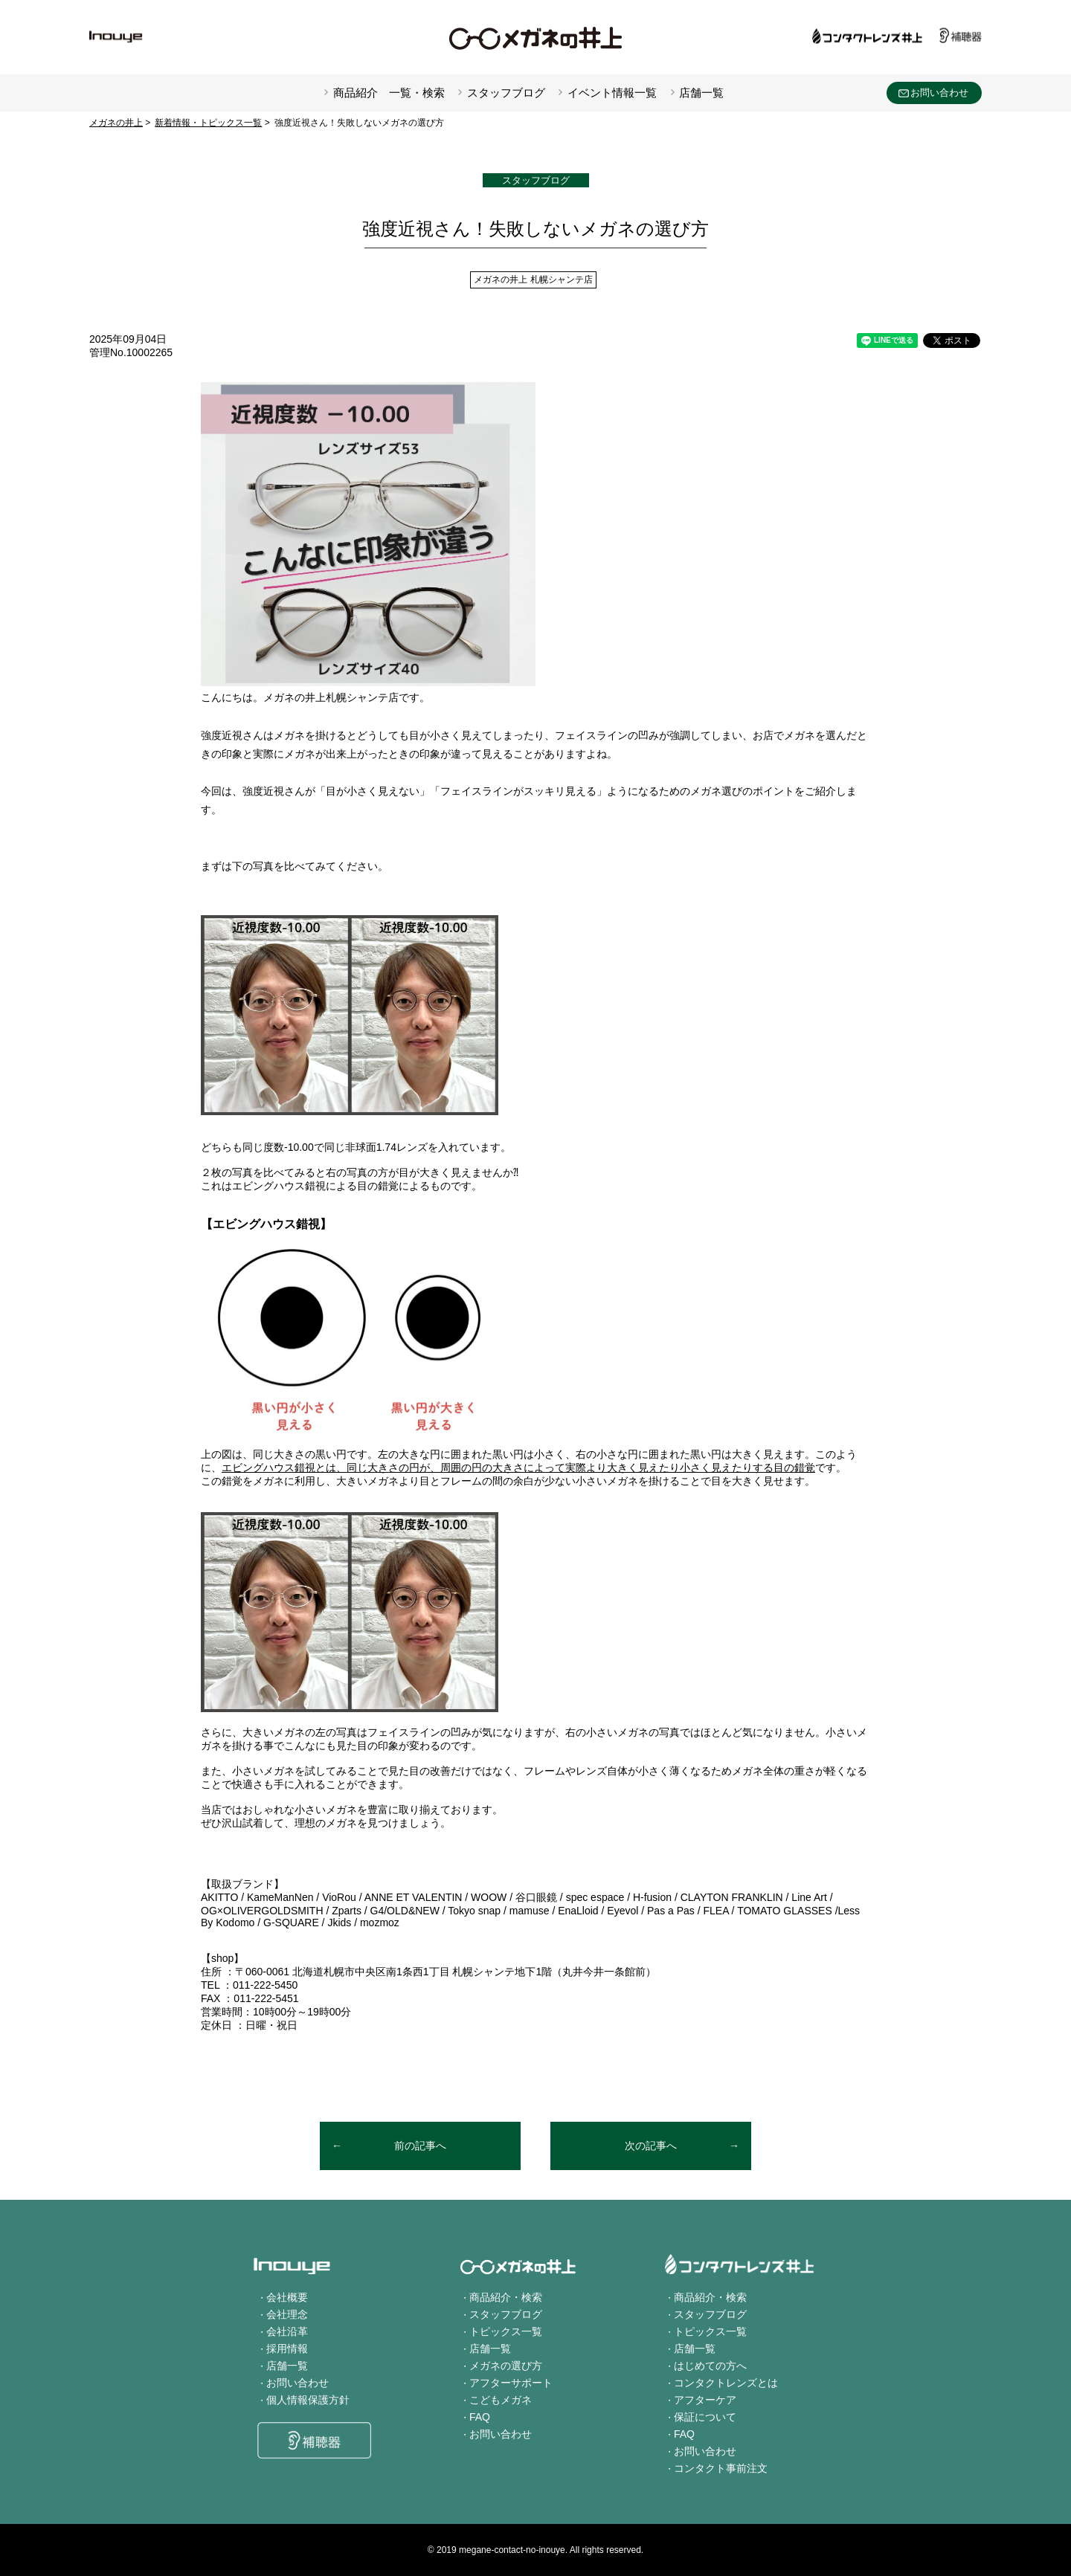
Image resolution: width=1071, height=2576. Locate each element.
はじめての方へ (710, 2366)
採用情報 (287, 2348)
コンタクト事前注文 (721, 2468)
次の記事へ (651, 2145)
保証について (705, 2417)
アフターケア (705, 2400)
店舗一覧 (701, 92)
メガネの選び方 (505, 2366)
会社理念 (287, 2314)
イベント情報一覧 (612, 92)
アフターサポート (511, 2383)
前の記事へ (420, 2145)
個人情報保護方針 (308, 2400)
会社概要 (287, 2297)
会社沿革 (287, 2331)
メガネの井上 (116, 122)
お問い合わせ (939, 92)
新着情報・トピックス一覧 (208, 122)
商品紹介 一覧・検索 (389, 92)
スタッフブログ (506, 92)
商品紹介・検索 (505, 2297)
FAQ (479, 2417)
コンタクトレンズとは (726, 2383)
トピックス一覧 (505, 2331)
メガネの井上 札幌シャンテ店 (533, 279)
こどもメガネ (500, 2400)
